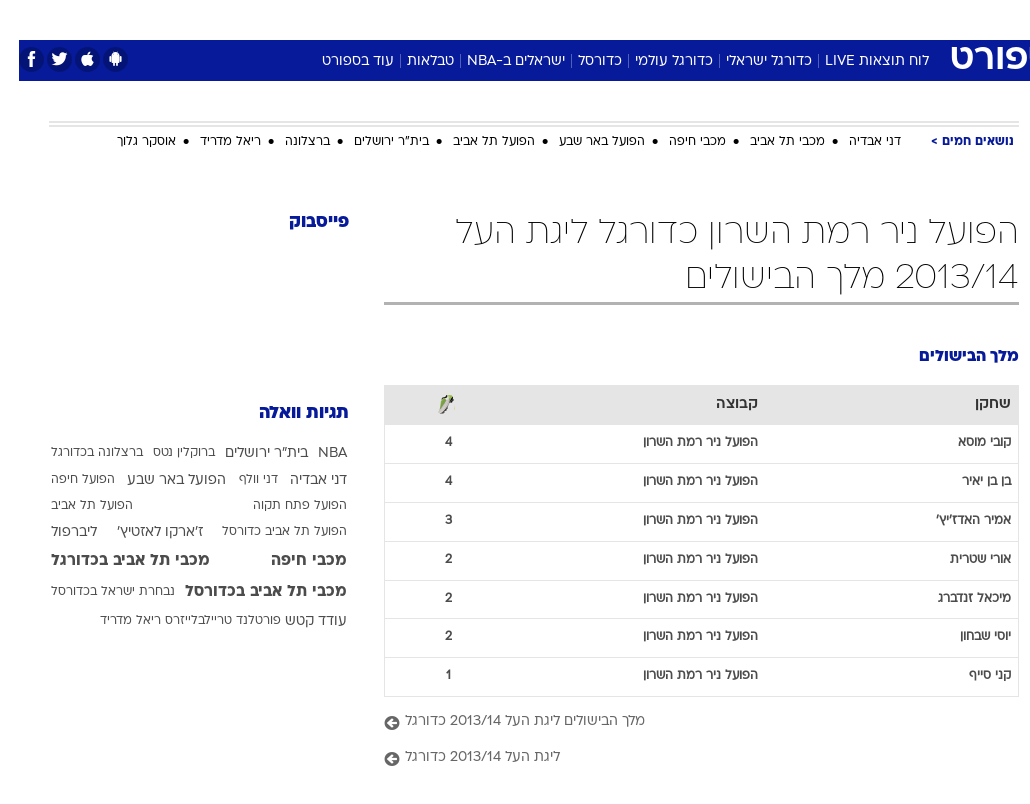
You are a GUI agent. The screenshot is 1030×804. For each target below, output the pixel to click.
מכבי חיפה (678, 142)
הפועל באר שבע (583, 142)
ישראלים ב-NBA (497, 61)
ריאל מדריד (211, 142)
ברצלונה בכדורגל (78, 453)
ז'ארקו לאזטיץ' (141, 532)
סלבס (653, 18)
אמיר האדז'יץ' (954, 521)
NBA (313, 453)
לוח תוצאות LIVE (858, 61)
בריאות (493, 18)
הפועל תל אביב (475, 142)
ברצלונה (288, 142)
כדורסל (581, 61)
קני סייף (971, 676)
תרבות (711, 18)
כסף (601, 18)
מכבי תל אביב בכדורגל (111, 561)
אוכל (551, 18)
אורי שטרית (961, 560)
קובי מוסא (965, 443)
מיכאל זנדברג (955, 599)
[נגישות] (27, 18)
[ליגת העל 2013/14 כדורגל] (682, 758)
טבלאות (411, 61)
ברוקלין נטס (165, 453)
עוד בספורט (339, 61)
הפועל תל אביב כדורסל (265, 532)
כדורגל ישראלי (750, 61)
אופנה (294, 18)
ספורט (771, 18)
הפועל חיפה (64, 480)
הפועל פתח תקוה (281, 506)
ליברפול (55, 532)
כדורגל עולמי (655, 61)
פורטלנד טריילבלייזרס (204, 621)
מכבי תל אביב (768, 142)
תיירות (430, 18)
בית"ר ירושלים (372, 142)
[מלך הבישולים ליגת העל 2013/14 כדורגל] (682, 722)
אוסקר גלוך (127, 142)
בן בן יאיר (967, 482)
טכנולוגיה (361, 18)
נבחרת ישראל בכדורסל (94, 592)
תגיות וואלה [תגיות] (285, 413)
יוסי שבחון (966, 637)
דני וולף (239, 480)
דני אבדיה (856, 142)
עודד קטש (297, 621)
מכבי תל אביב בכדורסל (247, 592)
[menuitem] (822, 19)
